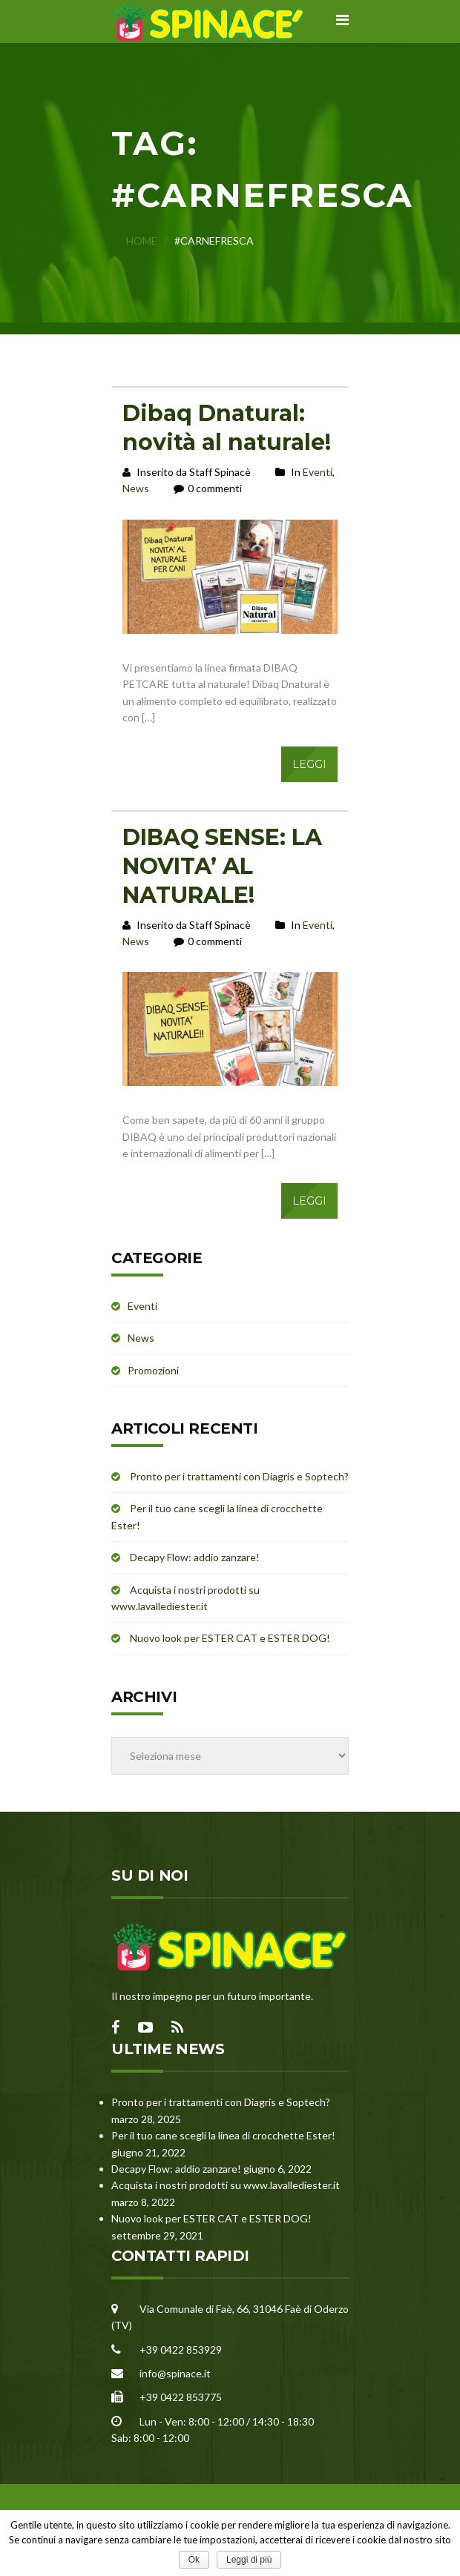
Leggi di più (249, 2560)
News (135, 488)
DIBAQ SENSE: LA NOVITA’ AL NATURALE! (222, 866)
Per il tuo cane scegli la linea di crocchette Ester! (223, 2135)
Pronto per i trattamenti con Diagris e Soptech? (239, 1476)
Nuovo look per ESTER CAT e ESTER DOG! (230, 1638)
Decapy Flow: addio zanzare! (195, 1557)
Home (141, 240)
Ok (194, 2560)
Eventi (317, 472)
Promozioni (153, 1370)
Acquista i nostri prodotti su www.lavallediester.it (225, 2185)
